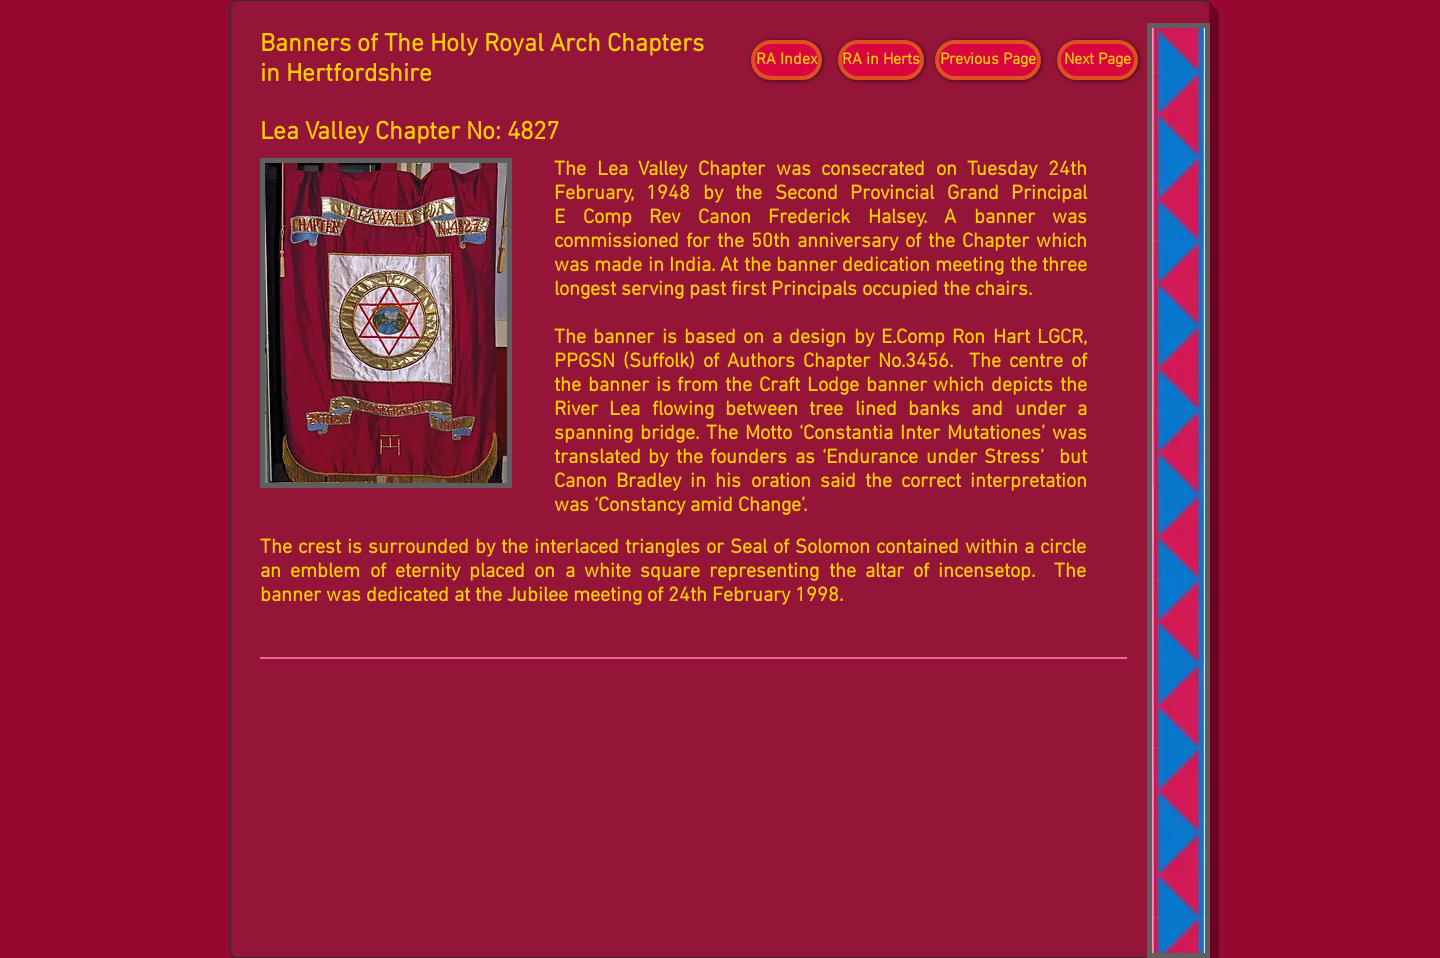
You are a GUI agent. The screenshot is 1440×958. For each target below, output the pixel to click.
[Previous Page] (988, 60)
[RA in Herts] (881, 60)
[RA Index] (786, 60)
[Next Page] (1097, 60)
